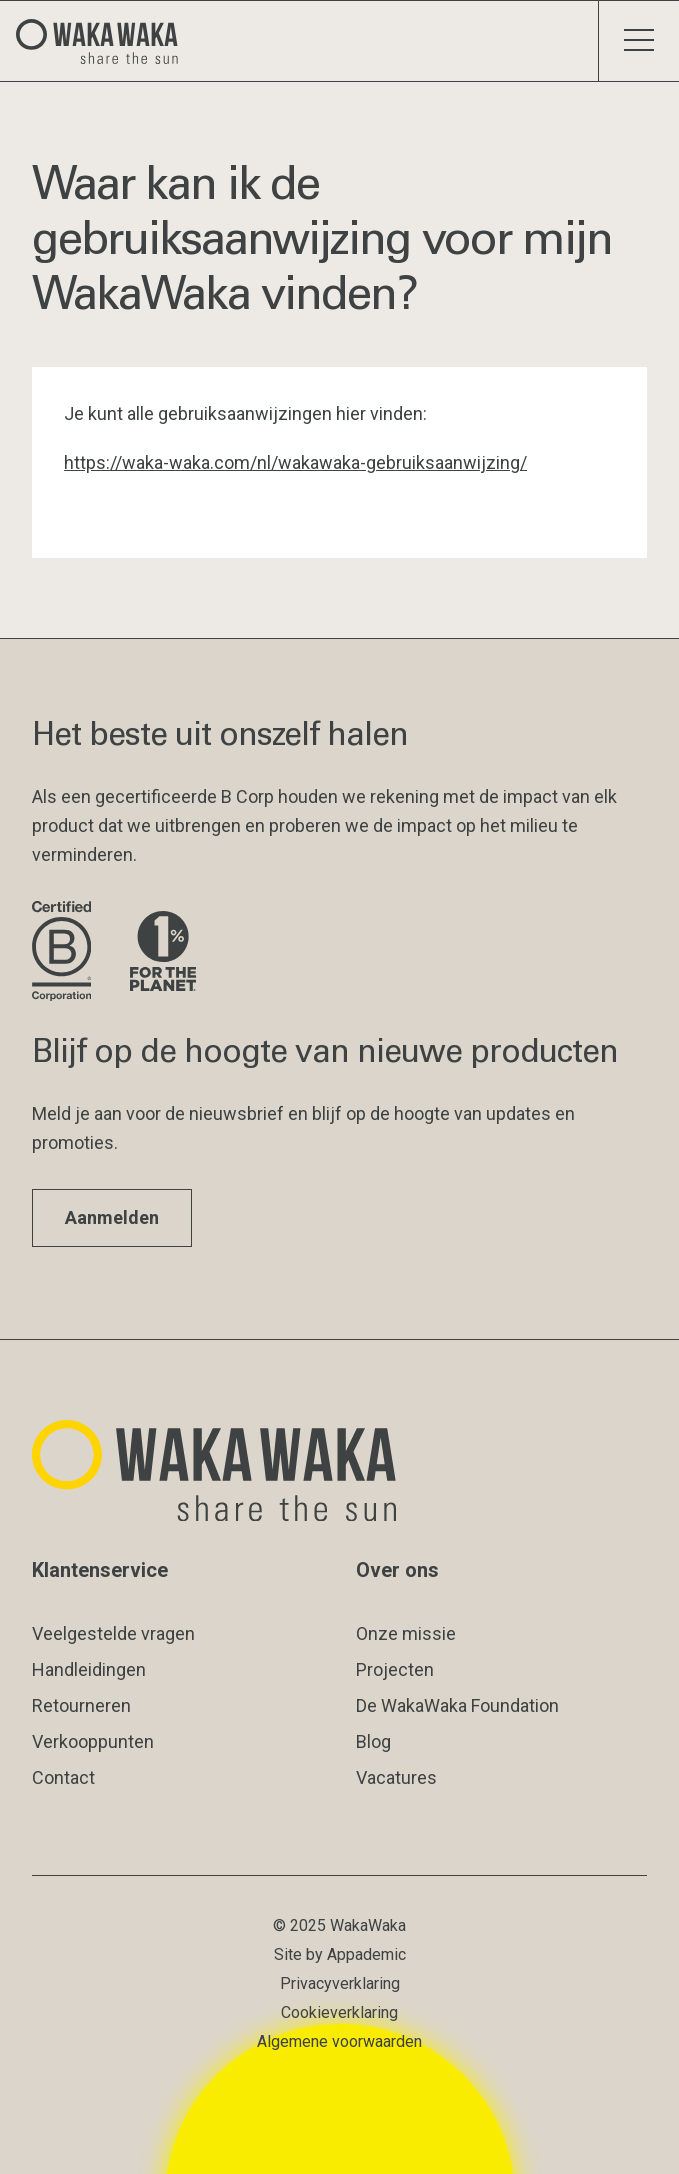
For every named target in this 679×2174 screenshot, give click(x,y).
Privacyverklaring (340, 1983)
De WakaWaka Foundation (457, 1705)
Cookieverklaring (339, 2012)
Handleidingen (89, 1669)
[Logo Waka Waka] (105, 41)
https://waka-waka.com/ (160, 462)
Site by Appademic (340, 1954)
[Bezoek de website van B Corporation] (65, 952)
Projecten (395, 1669)
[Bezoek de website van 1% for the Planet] (163, 952)
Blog (373, 1741)
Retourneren (81, 1705)
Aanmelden (112, 1217)
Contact (63, 1777)
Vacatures (396, 1777)
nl (264, 462)
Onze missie (406, 1633)
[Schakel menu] (638, 41)
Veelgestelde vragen (113, 1633)
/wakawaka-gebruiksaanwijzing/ (399, 462)
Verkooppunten (93, 1741)
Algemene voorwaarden (339, 2041)
